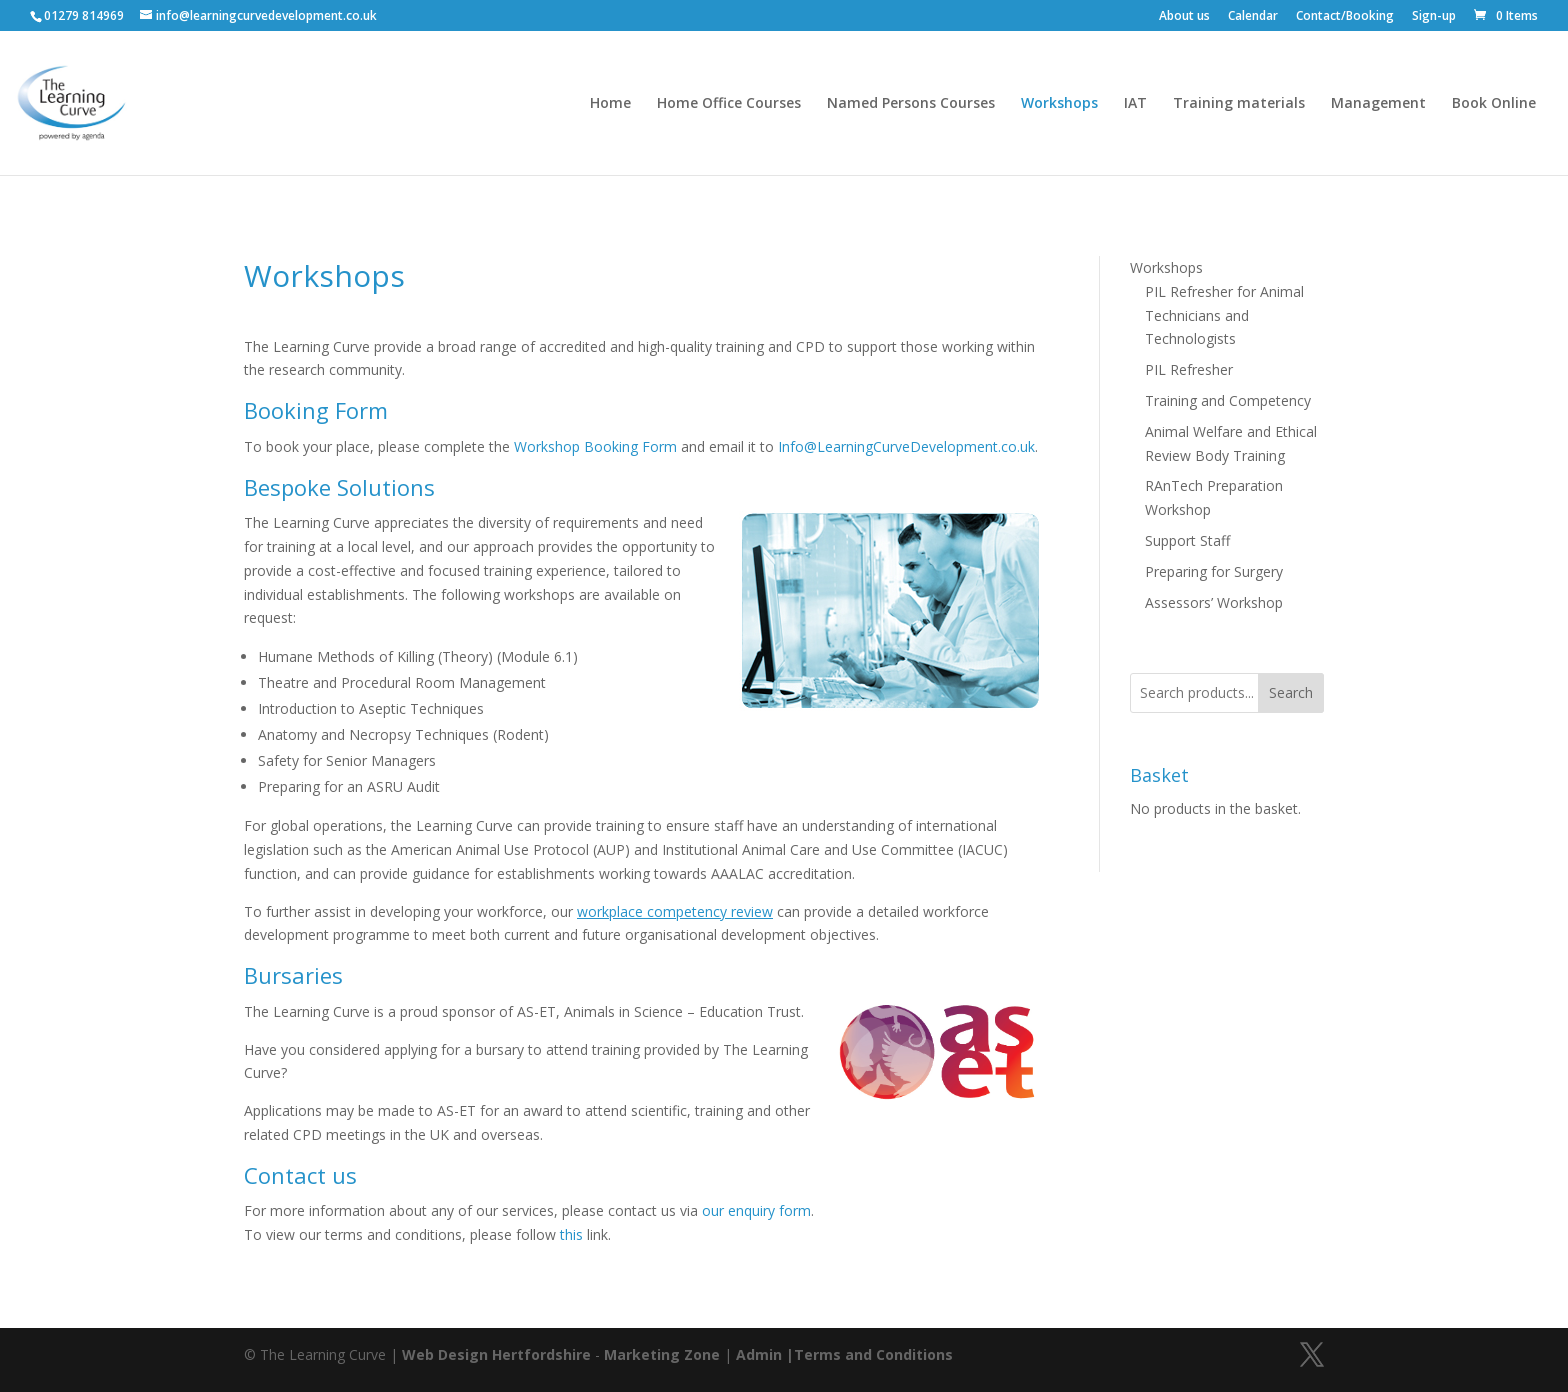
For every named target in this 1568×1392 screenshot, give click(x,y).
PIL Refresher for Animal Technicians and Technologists (1224, 315)
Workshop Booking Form (595, 446)
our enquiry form (756, 1210)
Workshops (1059, 104)
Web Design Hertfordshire (496, 1354)
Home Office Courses (729, 104)
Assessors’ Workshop (1214, 602)
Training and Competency (1228, 400)
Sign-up (1434, 17)
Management (1378, 104)
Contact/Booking (1345, 17)
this (571, 1234)
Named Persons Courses (911, 104)
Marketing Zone (662, 1354)
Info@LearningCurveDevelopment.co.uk (906, 446)
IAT (1135, 104)
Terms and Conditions (873, 1354)
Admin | (765, 1354)
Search (1291, 692)
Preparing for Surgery (1214, 571)
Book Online (1494, 104)
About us (1184, 17)
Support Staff (1187, 540)
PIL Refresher (1189, 369)
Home (610, 104)
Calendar (1253, 17)
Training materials (1239, 104)
